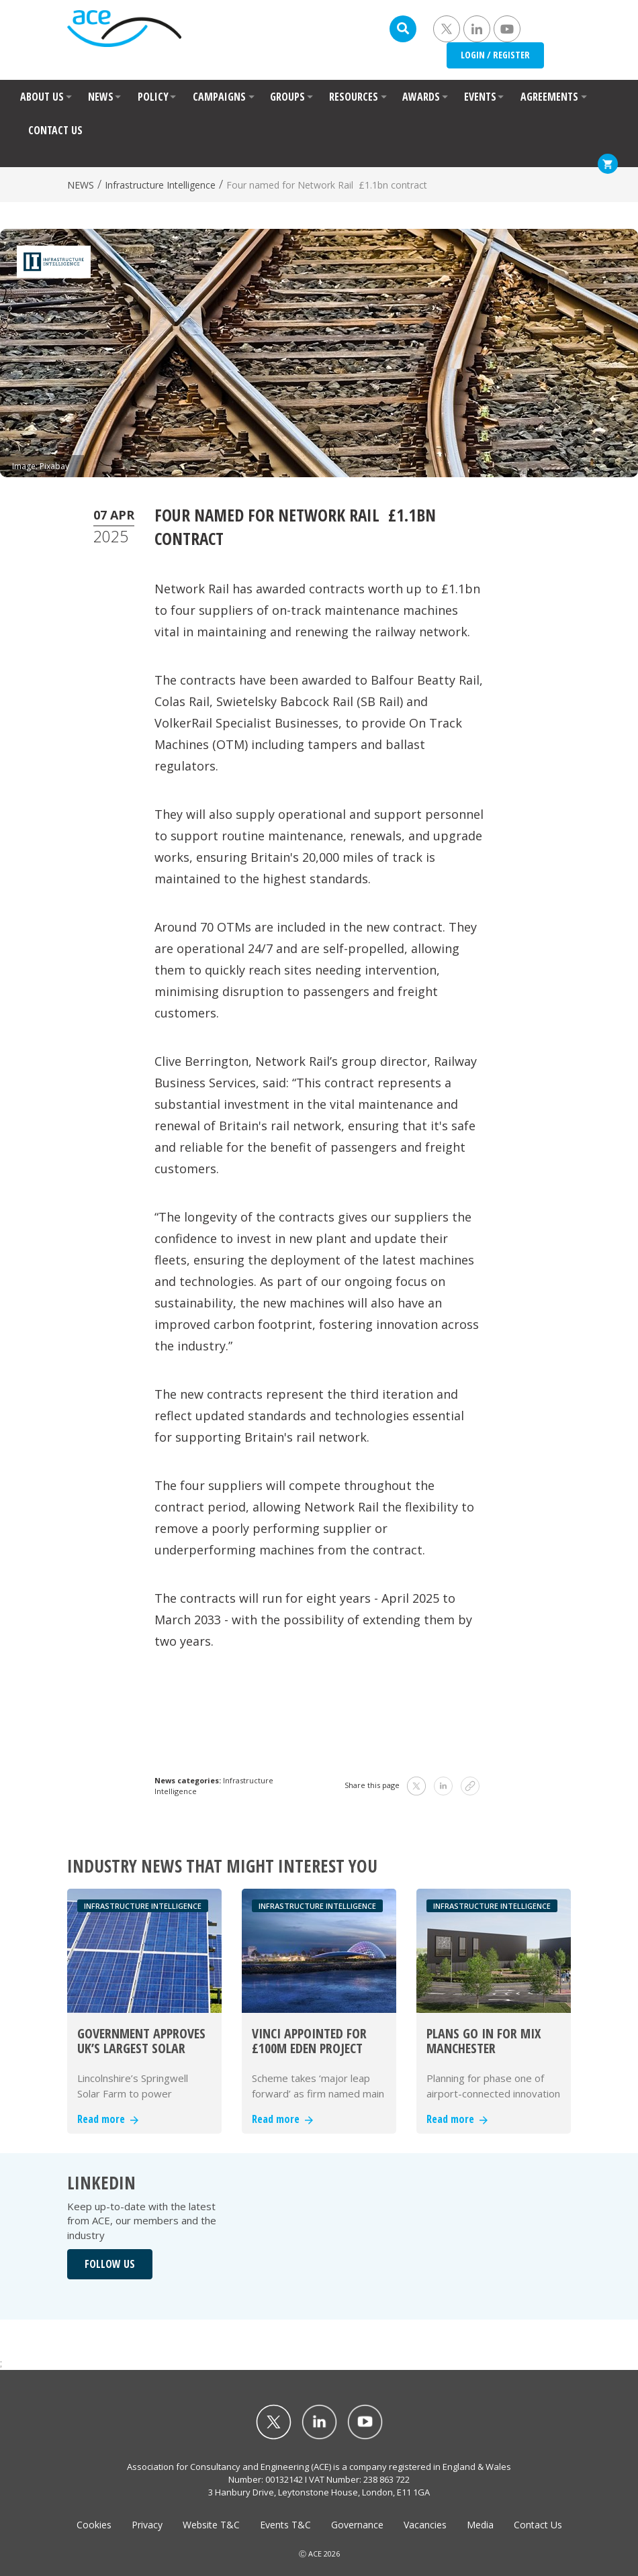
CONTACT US (55, 130)
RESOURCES (353, 96)
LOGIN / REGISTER (495, 54)
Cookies (94, 2524)
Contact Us (538, 2524)
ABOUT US (42, 96)
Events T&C (285, 2524)
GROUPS (287, 96)
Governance (357, 2524)
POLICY (153, 96)
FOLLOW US (110, 2264)
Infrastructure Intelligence (160, 185)
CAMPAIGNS (219, 96)
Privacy (147, 2524)
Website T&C (211, 2524)
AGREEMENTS (549, 96)
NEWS (100, 96)
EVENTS (480, 96)
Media (480, 2524)
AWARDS (421, 96)
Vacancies (425, 2524)
